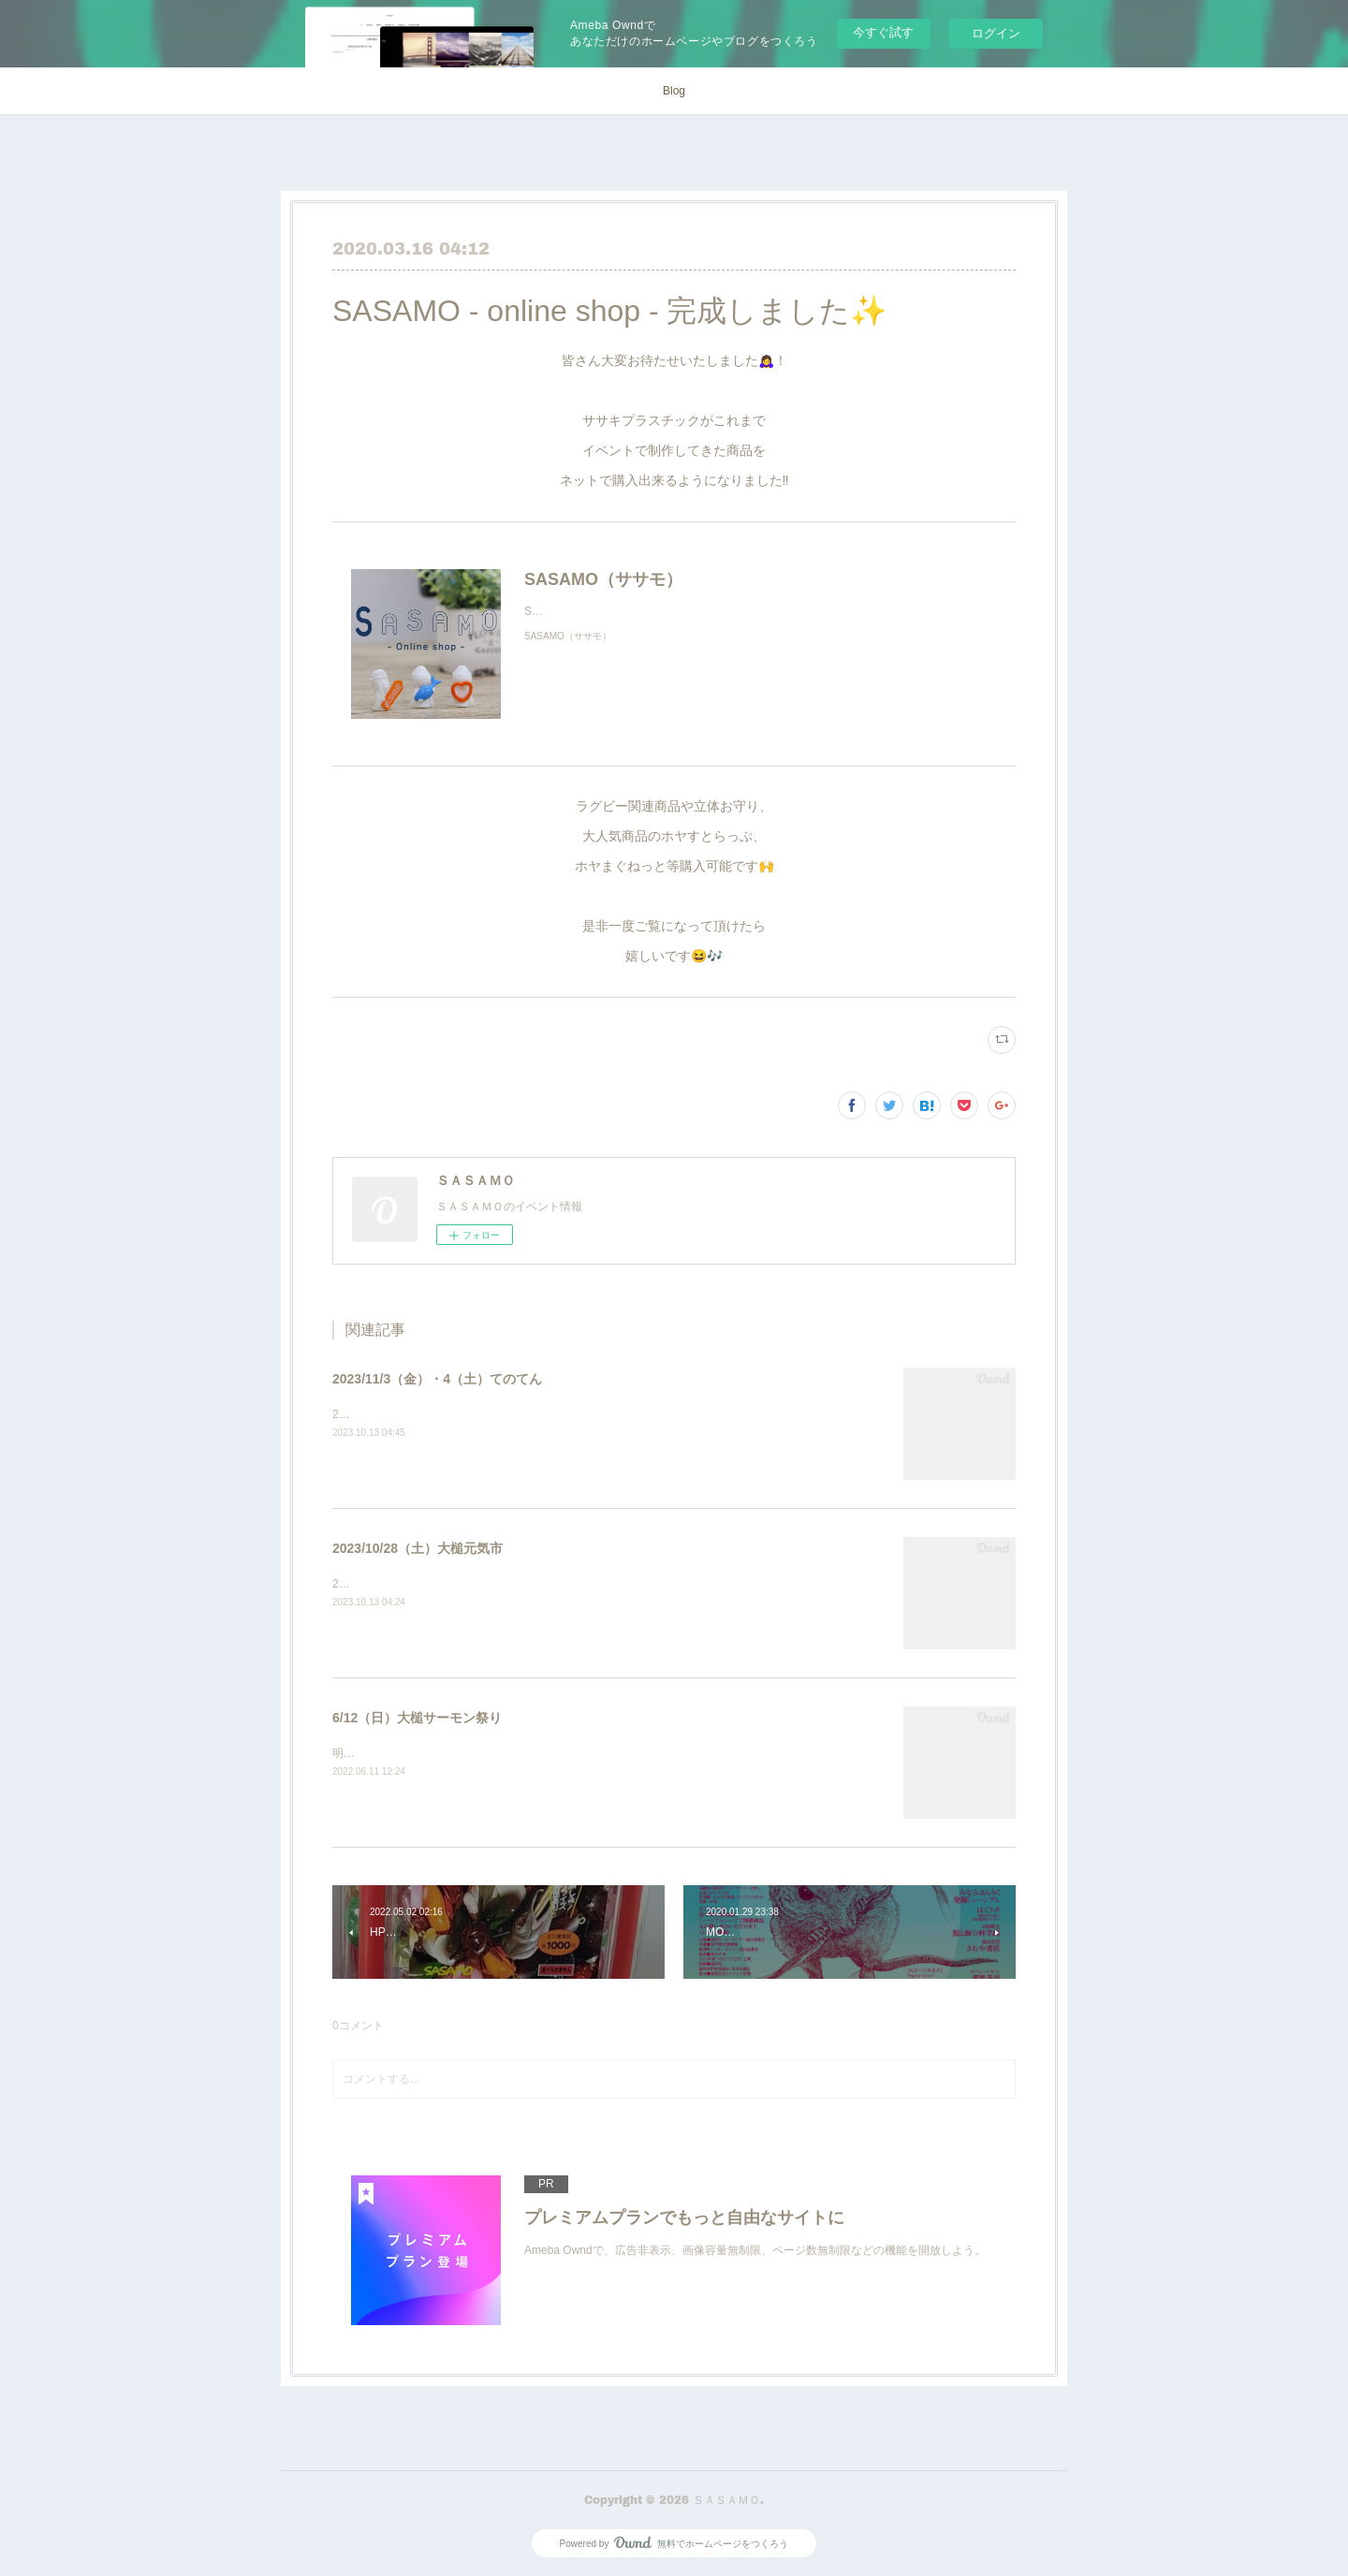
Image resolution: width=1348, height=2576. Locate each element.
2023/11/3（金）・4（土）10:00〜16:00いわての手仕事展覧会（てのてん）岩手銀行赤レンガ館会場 (585, 1414)
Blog (674, 90)
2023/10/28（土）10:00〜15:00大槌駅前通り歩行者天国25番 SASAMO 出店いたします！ (560, 1583)
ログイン (996, 33)
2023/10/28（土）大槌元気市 (417, 1548)
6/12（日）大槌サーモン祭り (417, 1717)
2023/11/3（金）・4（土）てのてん (437, 1378)
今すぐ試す (883, 32)
